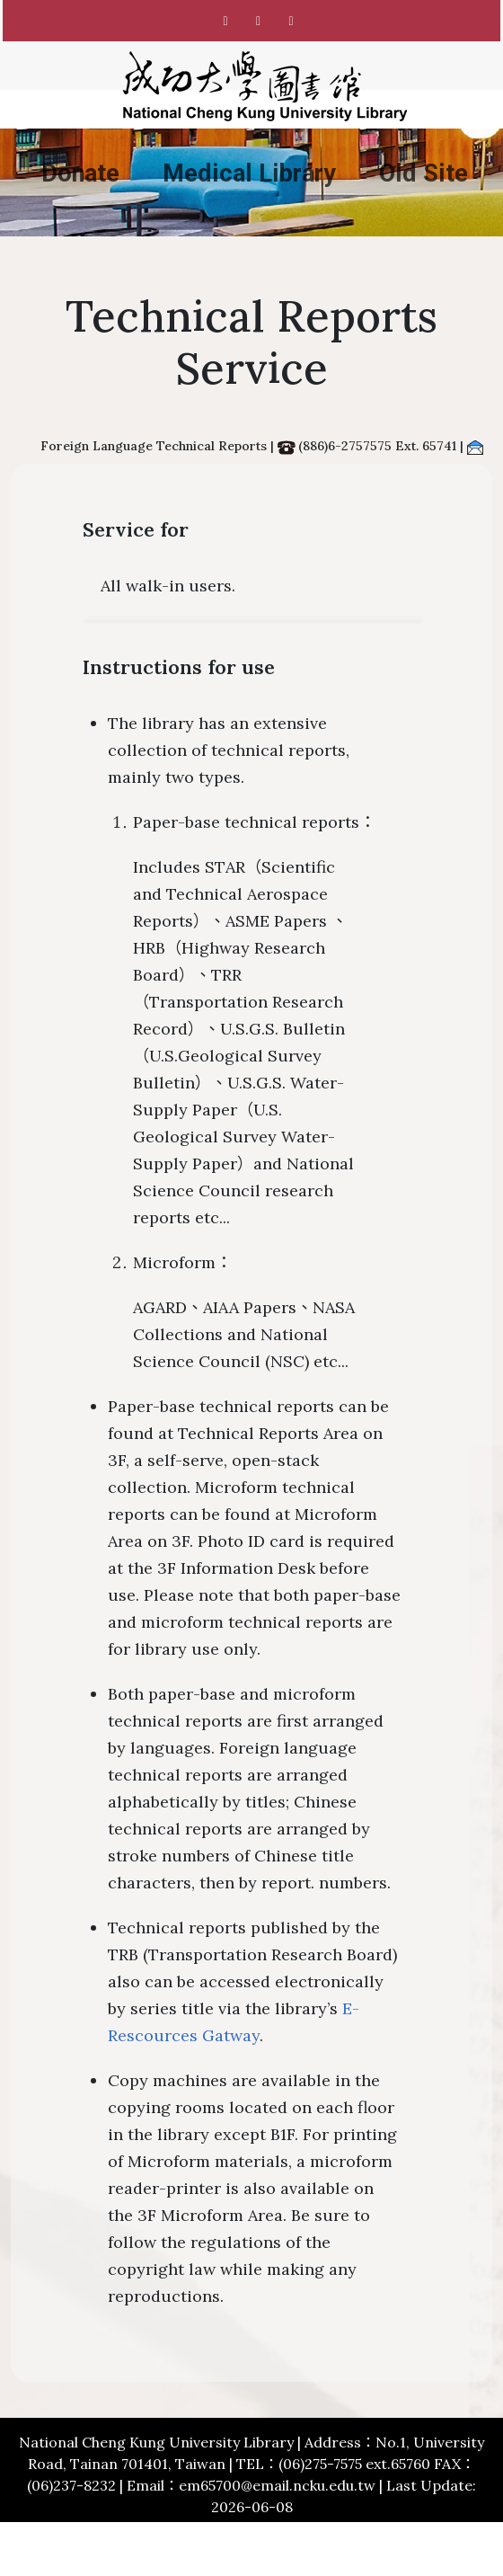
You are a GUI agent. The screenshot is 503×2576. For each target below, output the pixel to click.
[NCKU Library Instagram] (259, 20)
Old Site (423, 173)
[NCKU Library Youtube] (291, 20)
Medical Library (249, 173)
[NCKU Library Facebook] (225, 20)
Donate (80, 173)
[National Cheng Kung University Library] (265, 86)
